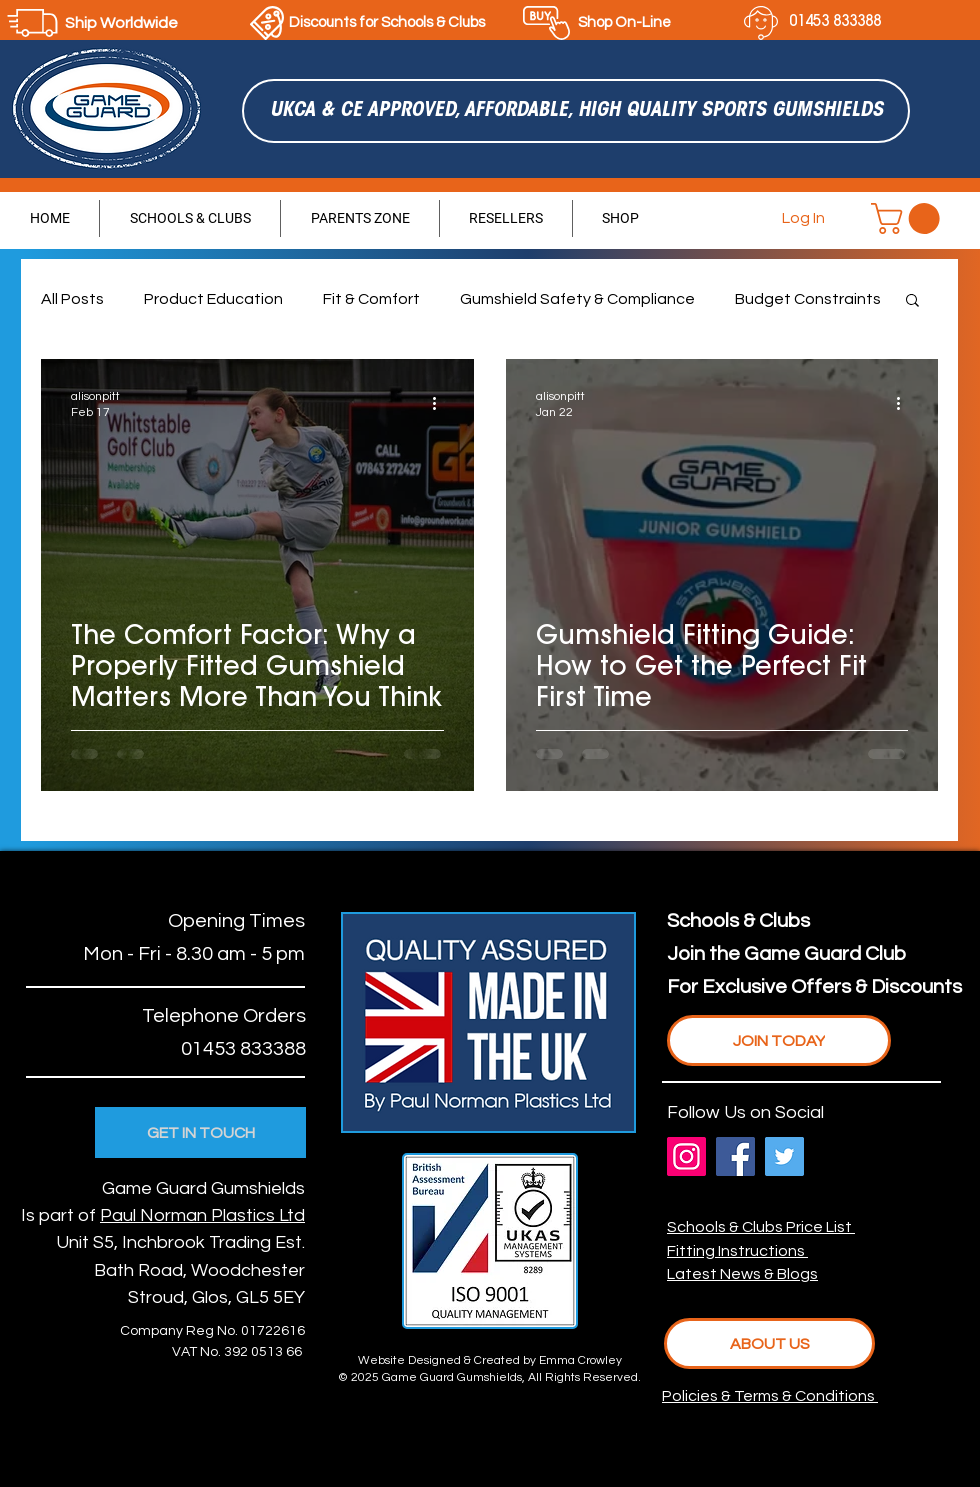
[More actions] (441, 403)
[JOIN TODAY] (779, 1040)
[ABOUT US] (769, 1343)
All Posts (72, 299)
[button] (909, 218)
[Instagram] (686, 1156)
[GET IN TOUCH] (200, 1132)
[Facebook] (735, 1156)
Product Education (213, 299)
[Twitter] (784, 1156)
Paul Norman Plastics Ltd (202, 1215)
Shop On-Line (624, 22)
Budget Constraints (808, 299)
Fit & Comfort (371, 299)
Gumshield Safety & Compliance (577, 299)
